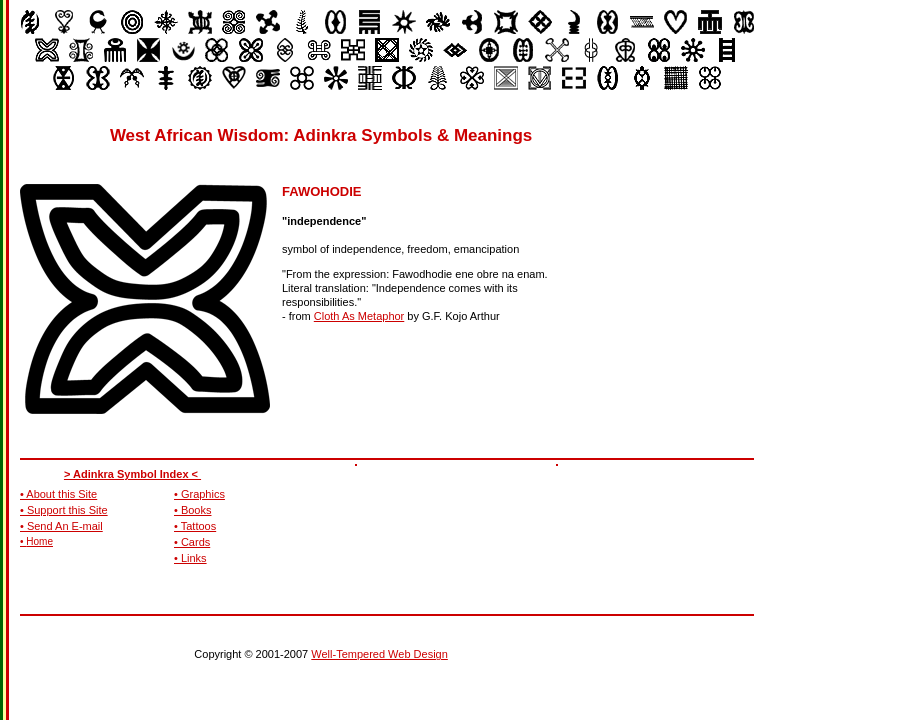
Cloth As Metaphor (359, 316)
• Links (190, 558)
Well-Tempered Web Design (379, 654)
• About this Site (58, 494)
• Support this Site (64, 510)
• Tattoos (195, 526)
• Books (192, 510)
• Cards (192, 542)
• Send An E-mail (61, 526)
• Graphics (199, 494)
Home (39, 541)
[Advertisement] (696, 250)
